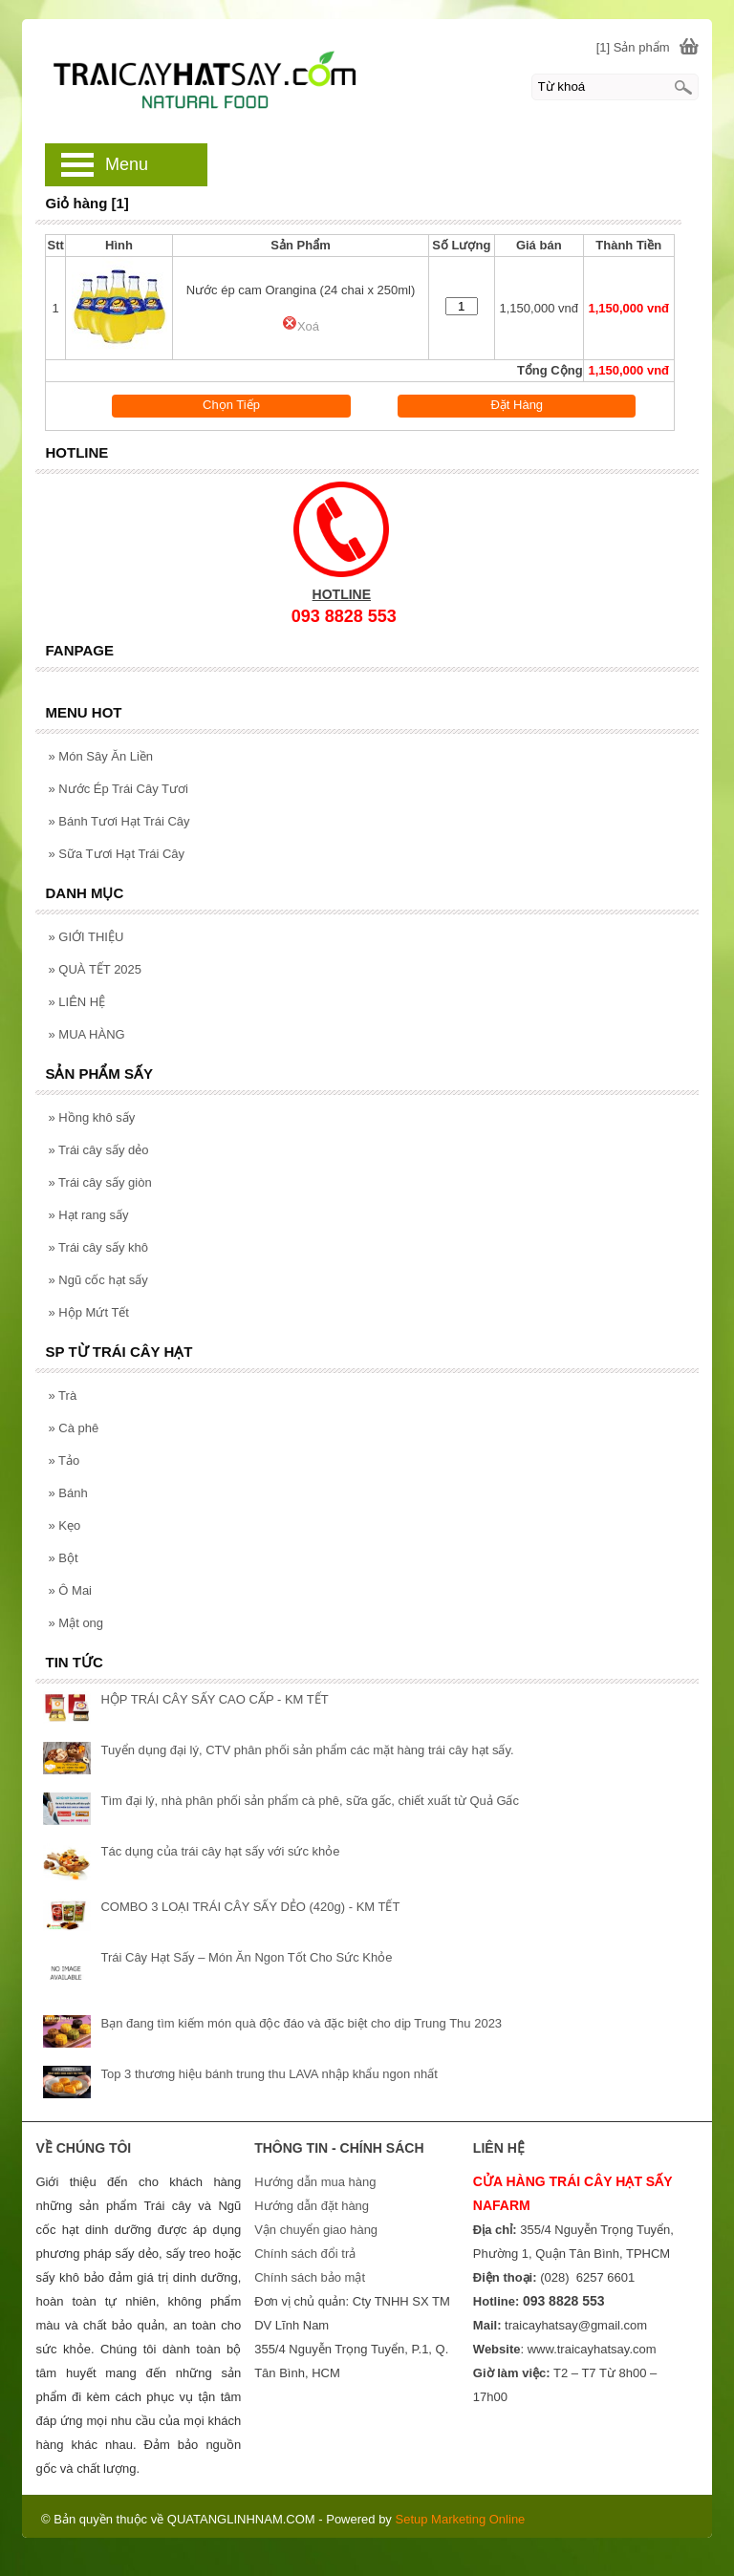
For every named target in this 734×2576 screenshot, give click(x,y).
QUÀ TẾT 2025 (94, 969)
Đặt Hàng (516, 404)
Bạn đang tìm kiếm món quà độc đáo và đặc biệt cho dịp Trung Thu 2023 (301, 2023)
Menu (126, 164)
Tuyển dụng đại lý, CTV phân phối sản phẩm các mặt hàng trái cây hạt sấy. (306, 1750)
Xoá (300, 326)
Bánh (67, 1493)
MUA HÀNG (86, 1034)
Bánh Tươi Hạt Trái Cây (118, 821)
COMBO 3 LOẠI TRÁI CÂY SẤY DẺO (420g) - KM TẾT (249, 1907)
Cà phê (73, 1428)
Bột (62, 1558)
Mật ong (75, 1623)
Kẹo (64, 1525)
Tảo (63, 1460)
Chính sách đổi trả (305, 2253)
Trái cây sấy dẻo (98, 1150)
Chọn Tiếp (231, 404)
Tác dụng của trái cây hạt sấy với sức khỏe (219, 1851)
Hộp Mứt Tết (88, 1312)
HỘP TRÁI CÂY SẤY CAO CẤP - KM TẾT (214, 1699)
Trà (62, 1395)
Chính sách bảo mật (309, 2277)
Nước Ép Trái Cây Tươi (117, 789)
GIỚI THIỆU (85, 937)
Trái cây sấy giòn (99, 1182)
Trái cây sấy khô (98, 1247)
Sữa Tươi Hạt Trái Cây (116, 854)
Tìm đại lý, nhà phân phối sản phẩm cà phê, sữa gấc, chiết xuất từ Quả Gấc (309, 1800)
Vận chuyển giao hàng (316, 2229)
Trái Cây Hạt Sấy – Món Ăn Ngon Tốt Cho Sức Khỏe (246, 1957)
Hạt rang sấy (88, 1215)
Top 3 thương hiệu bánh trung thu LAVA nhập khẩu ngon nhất (268, 2074)
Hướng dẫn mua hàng (315, 2182)
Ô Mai (70, 1590)
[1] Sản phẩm (633, 47)
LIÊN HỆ (76, 1002)
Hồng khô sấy (91, 1117)
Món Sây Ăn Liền (100, 756)
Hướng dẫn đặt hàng (311, 2206)
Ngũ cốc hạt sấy (97, 1280)
